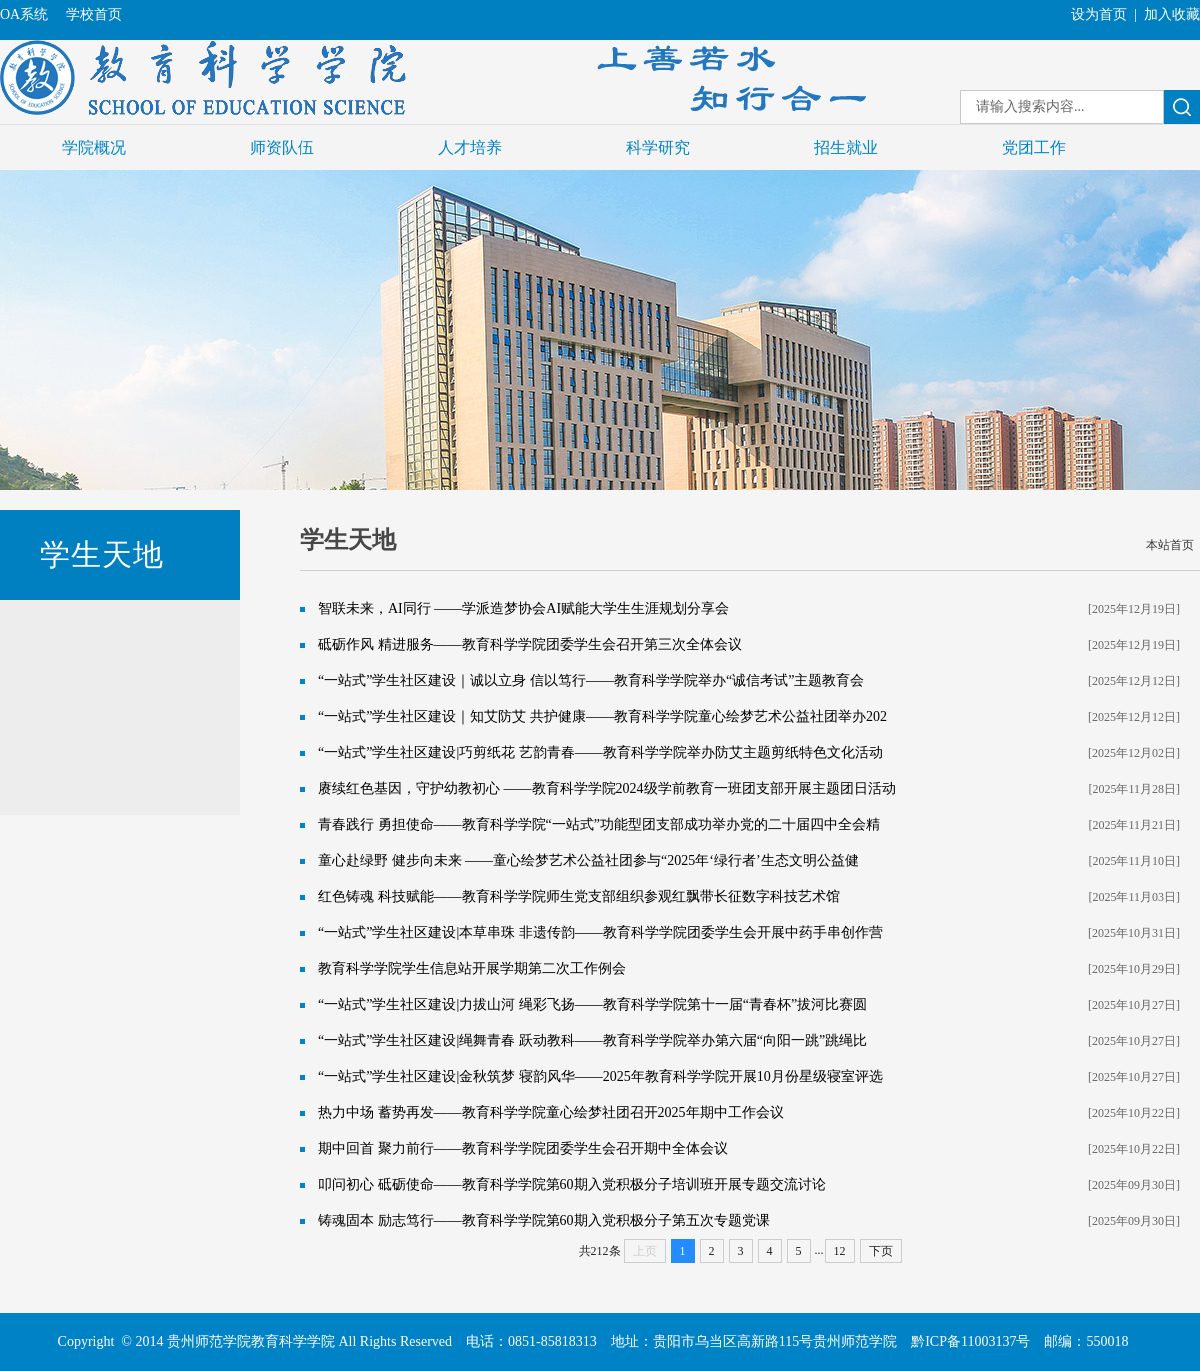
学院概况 (94, 147)
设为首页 (1099, 14)
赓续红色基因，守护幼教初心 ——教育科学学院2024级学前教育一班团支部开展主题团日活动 (607, 788)
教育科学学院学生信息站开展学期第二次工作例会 (472, 968)
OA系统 (24, 14)
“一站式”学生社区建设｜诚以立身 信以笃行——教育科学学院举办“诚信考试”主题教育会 (591, 680)
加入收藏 (1172, 14)
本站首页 (1170, 545)
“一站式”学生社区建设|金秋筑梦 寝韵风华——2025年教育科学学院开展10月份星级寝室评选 (600, 1076)
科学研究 (658, 147)
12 (840, 1251)
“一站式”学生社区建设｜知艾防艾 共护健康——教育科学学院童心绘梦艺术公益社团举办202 (602, 716)
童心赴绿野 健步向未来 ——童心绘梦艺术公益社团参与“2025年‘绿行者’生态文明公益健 (588, 860)
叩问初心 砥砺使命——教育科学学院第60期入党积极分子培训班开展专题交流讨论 (572, 1184)
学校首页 (94, 14)
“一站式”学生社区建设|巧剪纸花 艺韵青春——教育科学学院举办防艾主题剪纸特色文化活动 (600, 752)
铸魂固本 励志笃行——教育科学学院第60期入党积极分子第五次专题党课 (544, 1220)
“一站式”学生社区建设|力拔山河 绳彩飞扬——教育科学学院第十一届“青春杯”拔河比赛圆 (592, 1004)
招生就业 (846, 147)
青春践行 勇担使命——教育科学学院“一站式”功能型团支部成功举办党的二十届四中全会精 (599, 824)
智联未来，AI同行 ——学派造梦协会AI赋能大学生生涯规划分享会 (523, 608)
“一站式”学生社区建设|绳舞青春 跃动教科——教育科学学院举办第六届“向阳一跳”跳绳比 (592, 1040)
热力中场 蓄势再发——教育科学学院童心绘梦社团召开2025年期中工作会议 (551, 1112)
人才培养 (470, 147)
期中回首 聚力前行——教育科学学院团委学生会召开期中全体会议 (523, 1148)
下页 (881, 1251)
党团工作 (1034, 147)
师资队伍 (282, 147)
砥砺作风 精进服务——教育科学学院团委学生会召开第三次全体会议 (530, 644)
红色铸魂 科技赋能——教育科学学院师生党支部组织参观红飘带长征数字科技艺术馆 (579, 896)
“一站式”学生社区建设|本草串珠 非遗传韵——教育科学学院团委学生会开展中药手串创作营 (600, 932)
